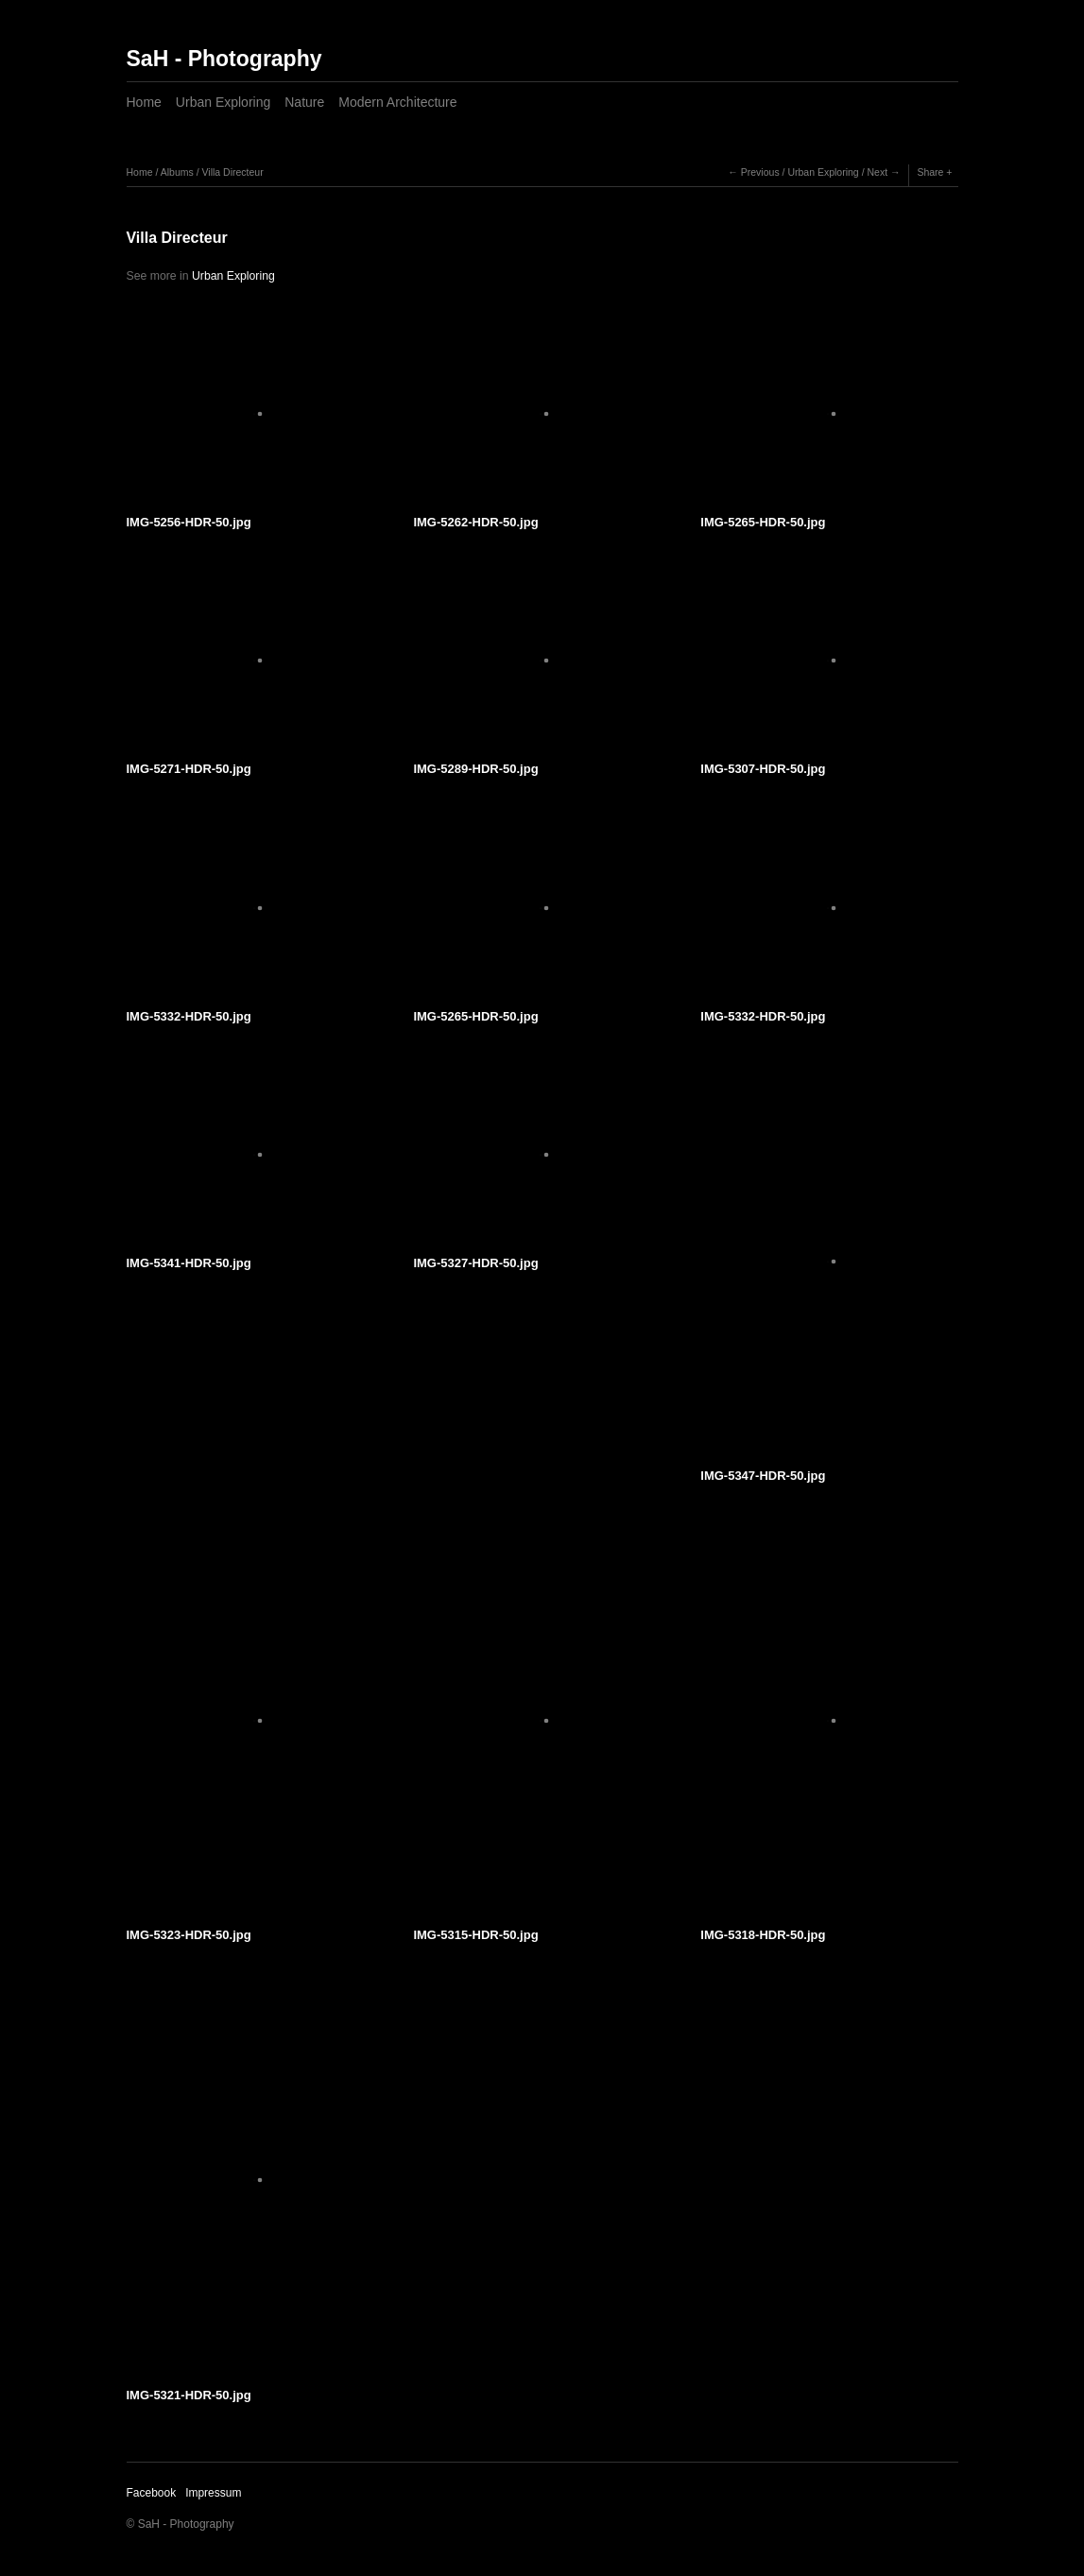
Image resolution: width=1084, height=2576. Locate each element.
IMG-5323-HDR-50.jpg (189, 1935)
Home (144, 102)
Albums (177, 172)
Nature (304, 102)
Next (877, 172)
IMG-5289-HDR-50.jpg (475, 769)
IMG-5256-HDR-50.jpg (189, 522)
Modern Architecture (397, 102)
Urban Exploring (223, 102)
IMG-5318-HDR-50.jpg (762, 1935)
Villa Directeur (232, 172)
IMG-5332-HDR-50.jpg (189, 1016)
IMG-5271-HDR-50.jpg (189, 769)
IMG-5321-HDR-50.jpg (189, 2395)
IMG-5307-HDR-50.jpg (762, 769)
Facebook (152, 2492)
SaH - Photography (224, 58)
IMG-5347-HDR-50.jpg (762, 1475)
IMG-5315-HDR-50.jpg (475, 1935)
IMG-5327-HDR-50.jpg (475, 1263)
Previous (760, 172)
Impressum (213, 2492)
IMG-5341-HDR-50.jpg (189, 1263)
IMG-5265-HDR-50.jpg (762, 522)
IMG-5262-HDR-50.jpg (475, 522)
